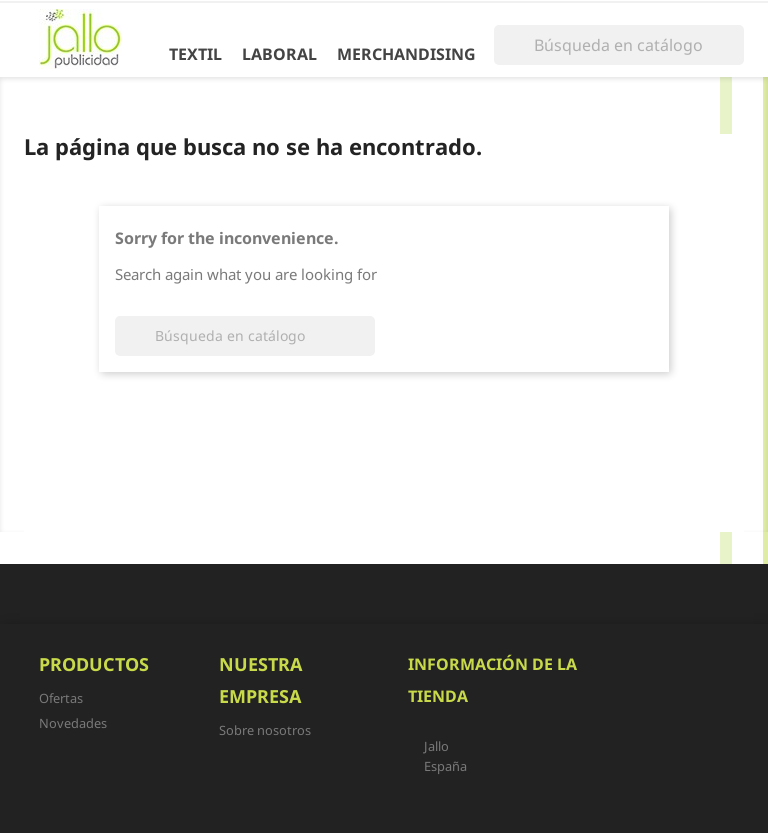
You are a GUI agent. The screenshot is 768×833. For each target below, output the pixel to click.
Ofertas (61, 698)
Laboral (279, 54)
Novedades (73, 723)
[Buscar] (619, 45)
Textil (195, 54)
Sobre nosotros (265, 730)
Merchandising (406, 54)
